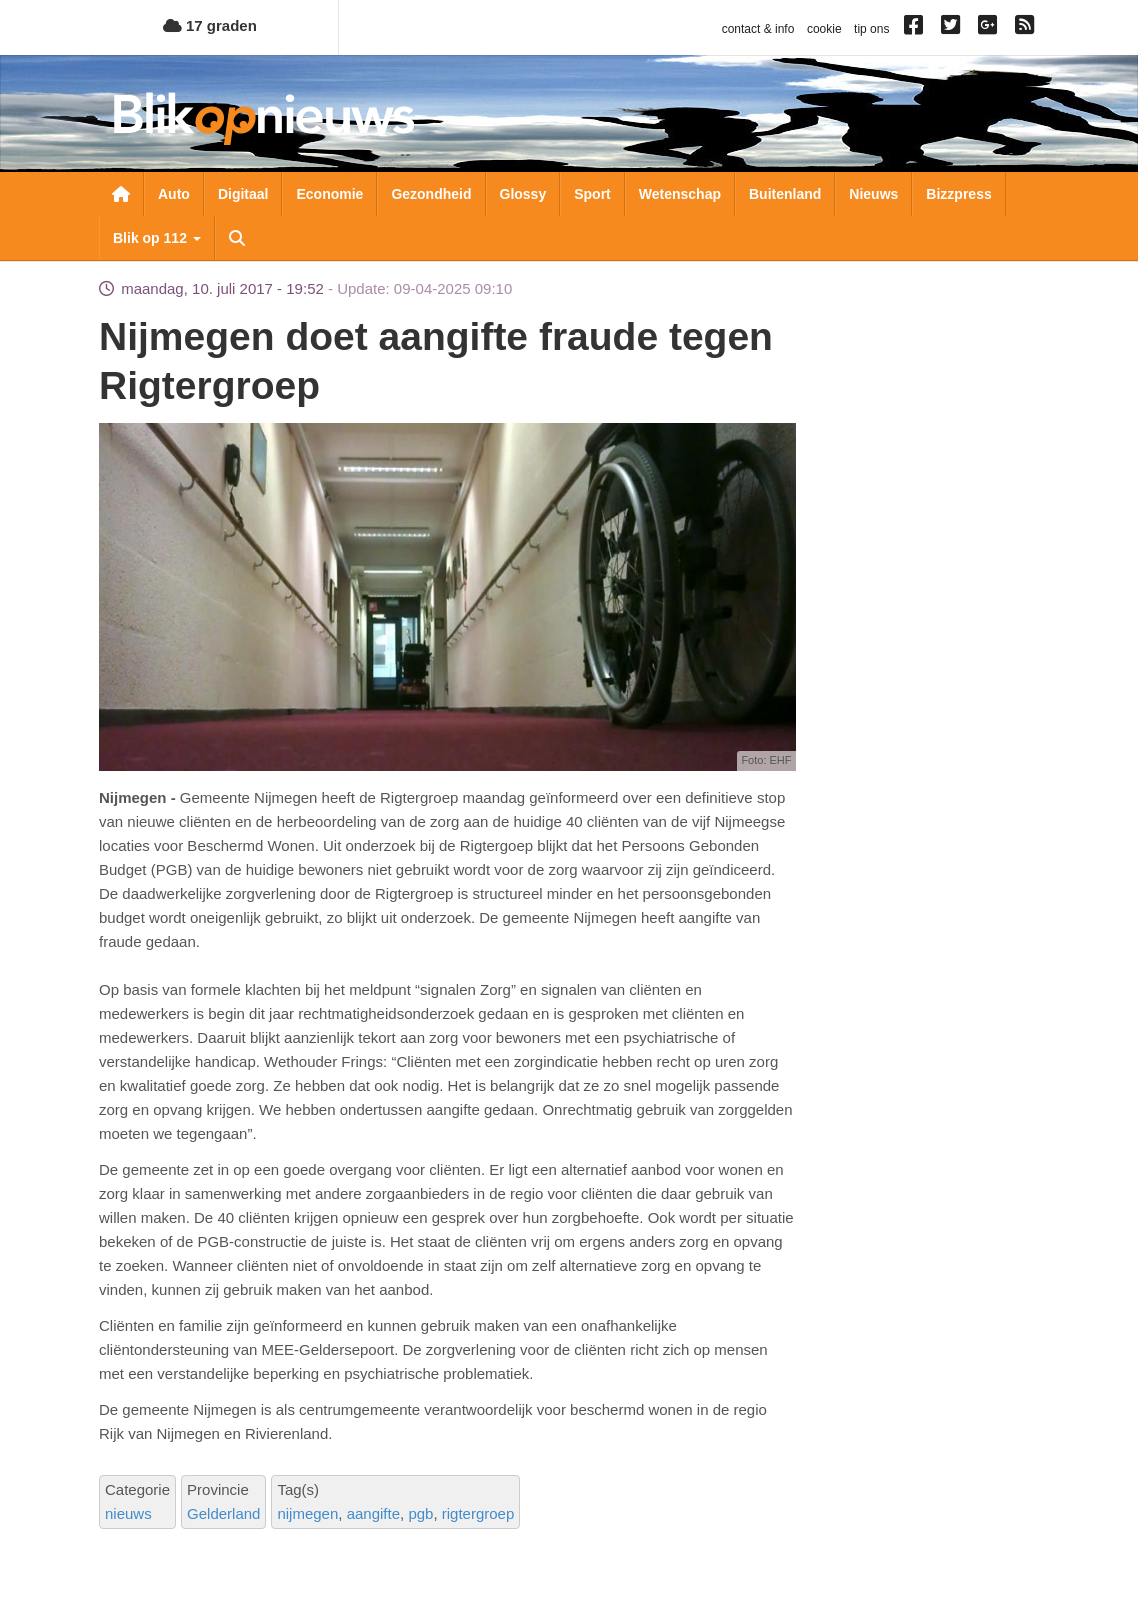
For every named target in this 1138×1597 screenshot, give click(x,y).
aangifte (373, 1513)
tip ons (871, 29)
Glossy (523, 194)
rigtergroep (478, 1513)
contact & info (758, 29)
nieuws (128, 1513)
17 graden (210, 25)
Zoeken (237, 238)
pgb (420, 1513)
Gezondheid (431, 194)
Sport (592, 194)
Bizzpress (958, 194)
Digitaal (243, 194)
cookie (824, 29)
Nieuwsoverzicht (121, 194)
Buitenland (785, 194)
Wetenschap (680, 194)
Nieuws (873, 194)
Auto (174, 194)
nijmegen (307, 1513)
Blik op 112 (157, 238)
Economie (329, 194)
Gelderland (223, 1513)
